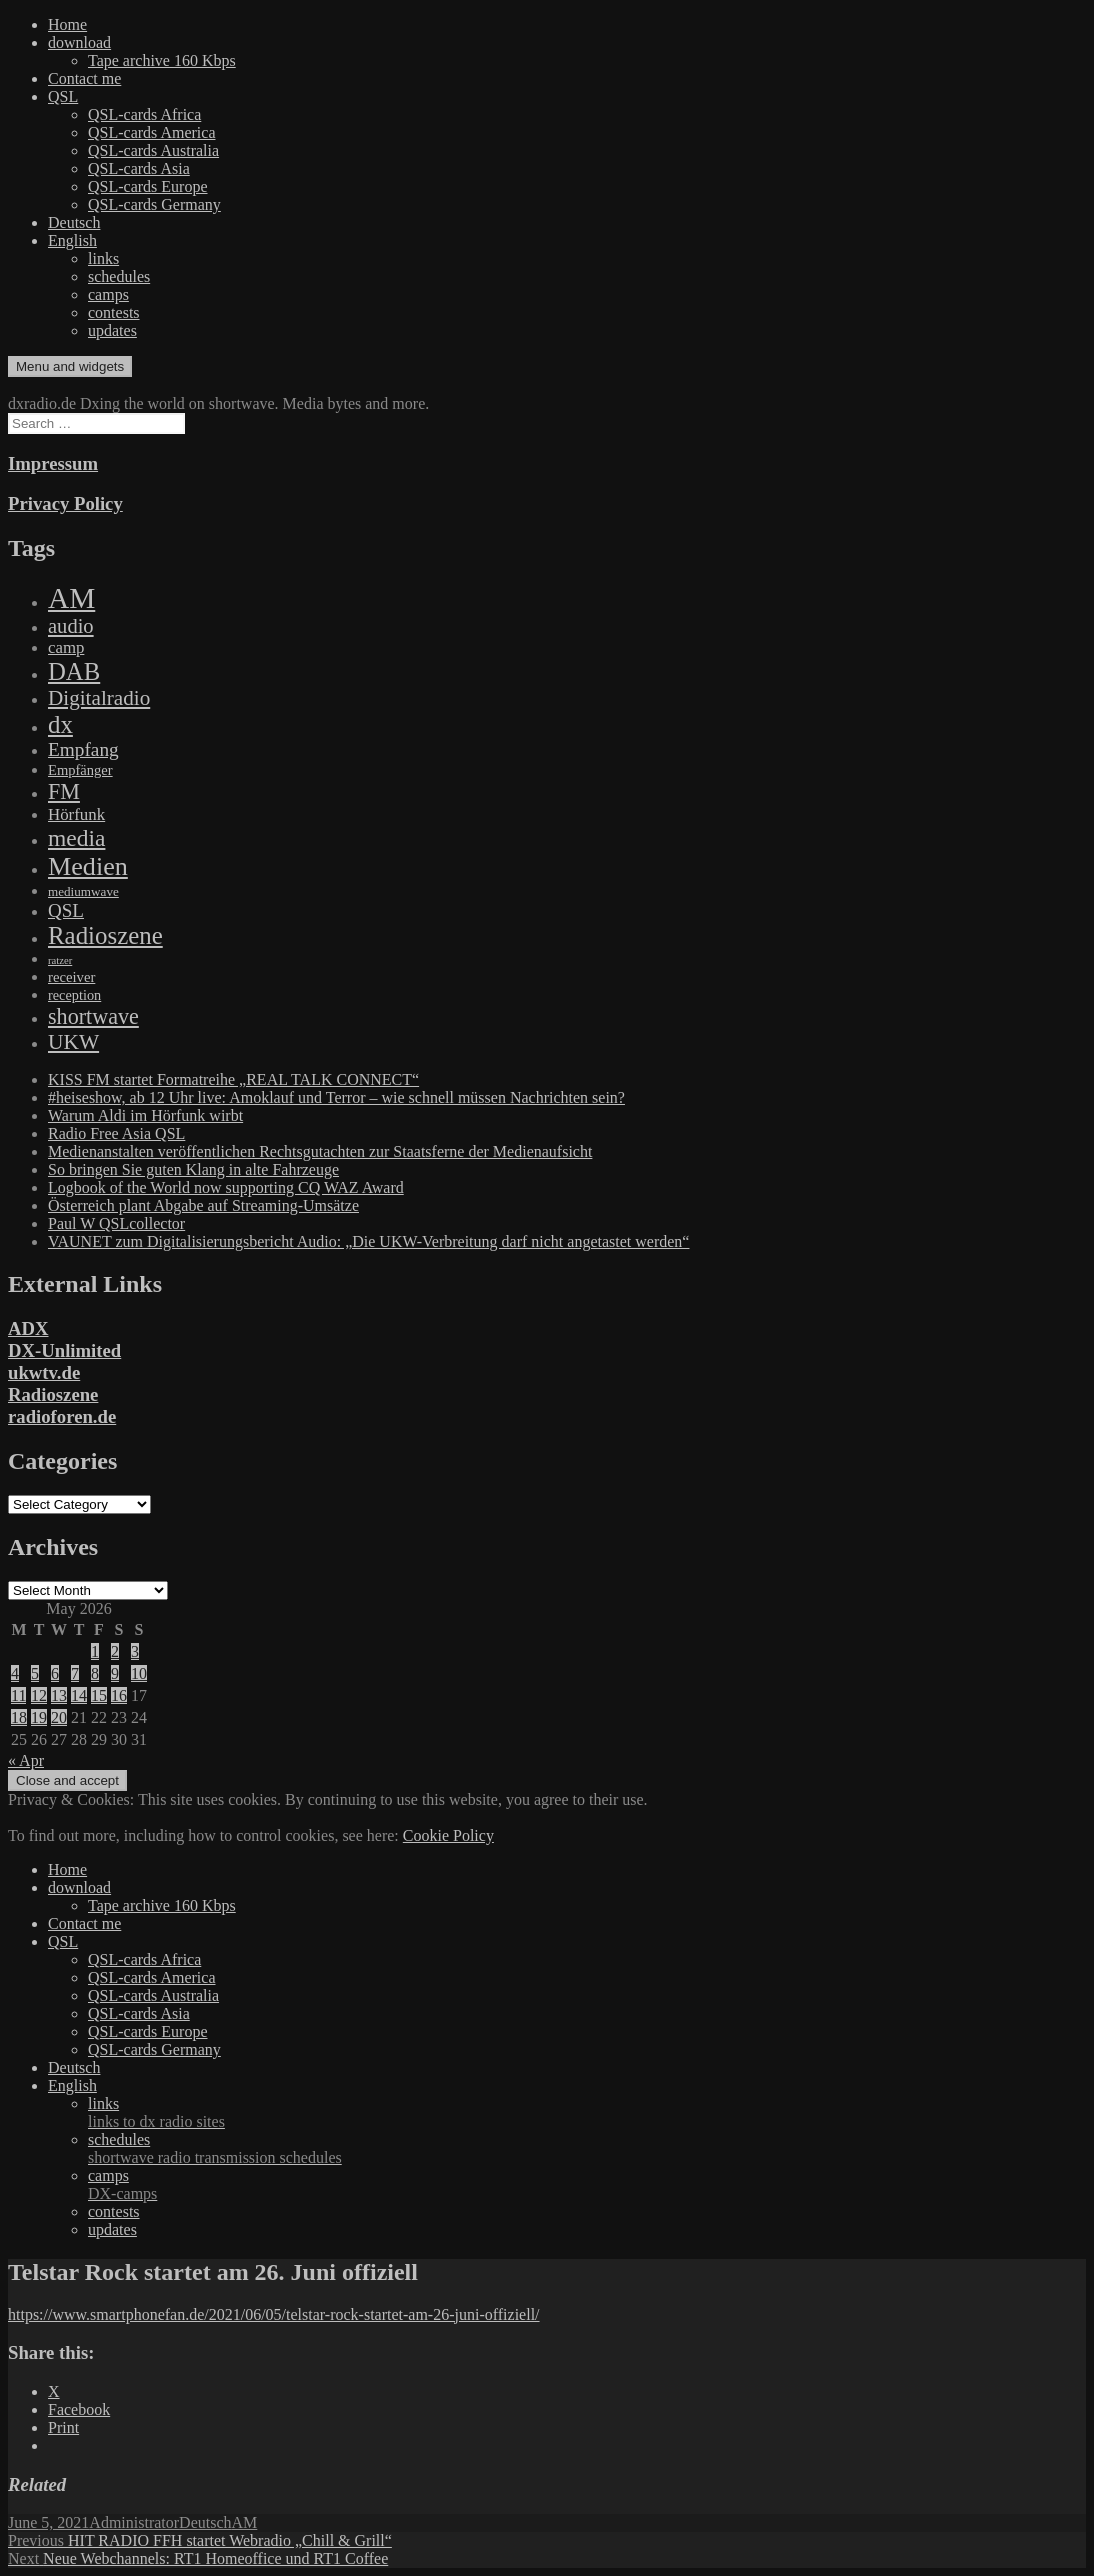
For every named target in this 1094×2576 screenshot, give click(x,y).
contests (114, 312)
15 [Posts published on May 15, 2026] (99, 1695)
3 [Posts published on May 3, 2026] (135, 1651)
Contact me (84, 78)
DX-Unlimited (64, 1350)
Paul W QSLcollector (116, 1223)
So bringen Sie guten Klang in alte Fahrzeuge (193, 1169)
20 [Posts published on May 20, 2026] (59, 1717)
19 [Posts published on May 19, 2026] (39, 1717)
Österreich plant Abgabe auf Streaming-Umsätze (203, 1205)
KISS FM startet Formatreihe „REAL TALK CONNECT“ (233, 1079)
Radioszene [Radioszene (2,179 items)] (105, 935)
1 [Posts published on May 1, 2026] (95, 1651)
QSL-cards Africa (144, 114)
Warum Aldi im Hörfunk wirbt (145, 1115)
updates (112, 330)
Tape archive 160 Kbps (162, 60)
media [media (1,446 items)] (76, 838)
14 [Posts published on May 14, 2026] (79, 1695)
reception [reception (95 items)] (74, 995)
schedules (119, 276)
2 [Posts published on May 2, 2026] (115, 1651)
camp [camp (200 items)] (66, 647)
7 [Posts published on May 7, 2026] (75, 1673)
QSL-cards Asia (139, 168)
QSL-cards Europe (148, 186)
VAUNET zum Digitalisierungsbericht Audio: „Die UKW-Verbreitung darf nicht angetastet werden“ (368, 1241)
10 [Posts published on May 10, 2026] (139, 1673)
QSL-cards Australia (153, 150)
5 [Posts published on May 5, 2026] (35, 1673)
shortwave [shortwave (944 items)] (93, 1016)
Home (67, 24)
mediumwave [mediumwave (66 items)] (83, 891)
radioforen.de (62, 1416)
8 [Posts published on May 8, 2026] (95, 1673)
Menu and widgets (70, 366)
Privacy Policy (65, 503)
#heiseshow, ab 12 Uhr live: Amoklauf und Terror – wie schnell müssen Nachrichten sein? (336, 1097)
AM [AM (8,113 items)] (71, 598)
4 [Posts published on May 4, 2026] (15, 1673)
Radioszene (53, 1394)
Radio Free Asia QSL (116, 1133)
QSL (63, 96)
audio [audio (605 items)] (71, 626)
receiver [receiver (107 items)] (71, 977)
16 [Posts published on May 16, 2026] (119, 1695)
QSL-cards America (152, 132)
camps (108, 294)
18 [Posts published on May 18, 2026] (19, 1717)
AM (245, 2522)
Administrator (134, 2522)
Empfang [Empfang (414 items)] (83, 749)
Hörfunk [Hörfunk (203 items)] (76, 814)
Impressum (53, 463)
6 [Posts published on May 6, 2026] (55, 1673)
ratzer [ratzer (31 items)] (60, 960)
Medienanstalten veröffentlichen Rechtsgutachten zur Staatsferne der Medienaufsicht (320, 1151)
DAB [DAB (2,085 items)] (74, 671)
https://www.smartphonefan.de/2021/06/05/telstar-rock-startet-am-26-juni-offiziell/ (274, 2314)
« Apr (26, 1760)
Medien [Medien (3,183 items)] (88, 866)
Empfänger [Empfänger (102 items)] (80, 770)
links (103, 258)
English (72, 240)
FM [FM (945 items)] (64, 791)
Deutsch (74, 222)
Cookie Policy (448, 1835)
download (79, 42)
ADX (28, 1328)
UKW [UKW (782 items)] (73, 1042)
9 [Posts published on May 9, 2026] (115, 1673)
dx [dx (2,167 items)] (60, 724)
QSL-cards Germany (154, 204)
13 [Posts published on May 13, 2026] (59, 1695)
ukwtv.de (44, 1372)
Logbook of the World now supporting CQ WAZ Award (226, 1187)
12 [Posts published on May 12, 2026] (39, 1695)
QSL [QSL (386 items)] (66, 910)
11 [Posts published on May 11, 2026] (18, 1695)
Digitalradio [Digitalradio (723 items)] (99, 698)
